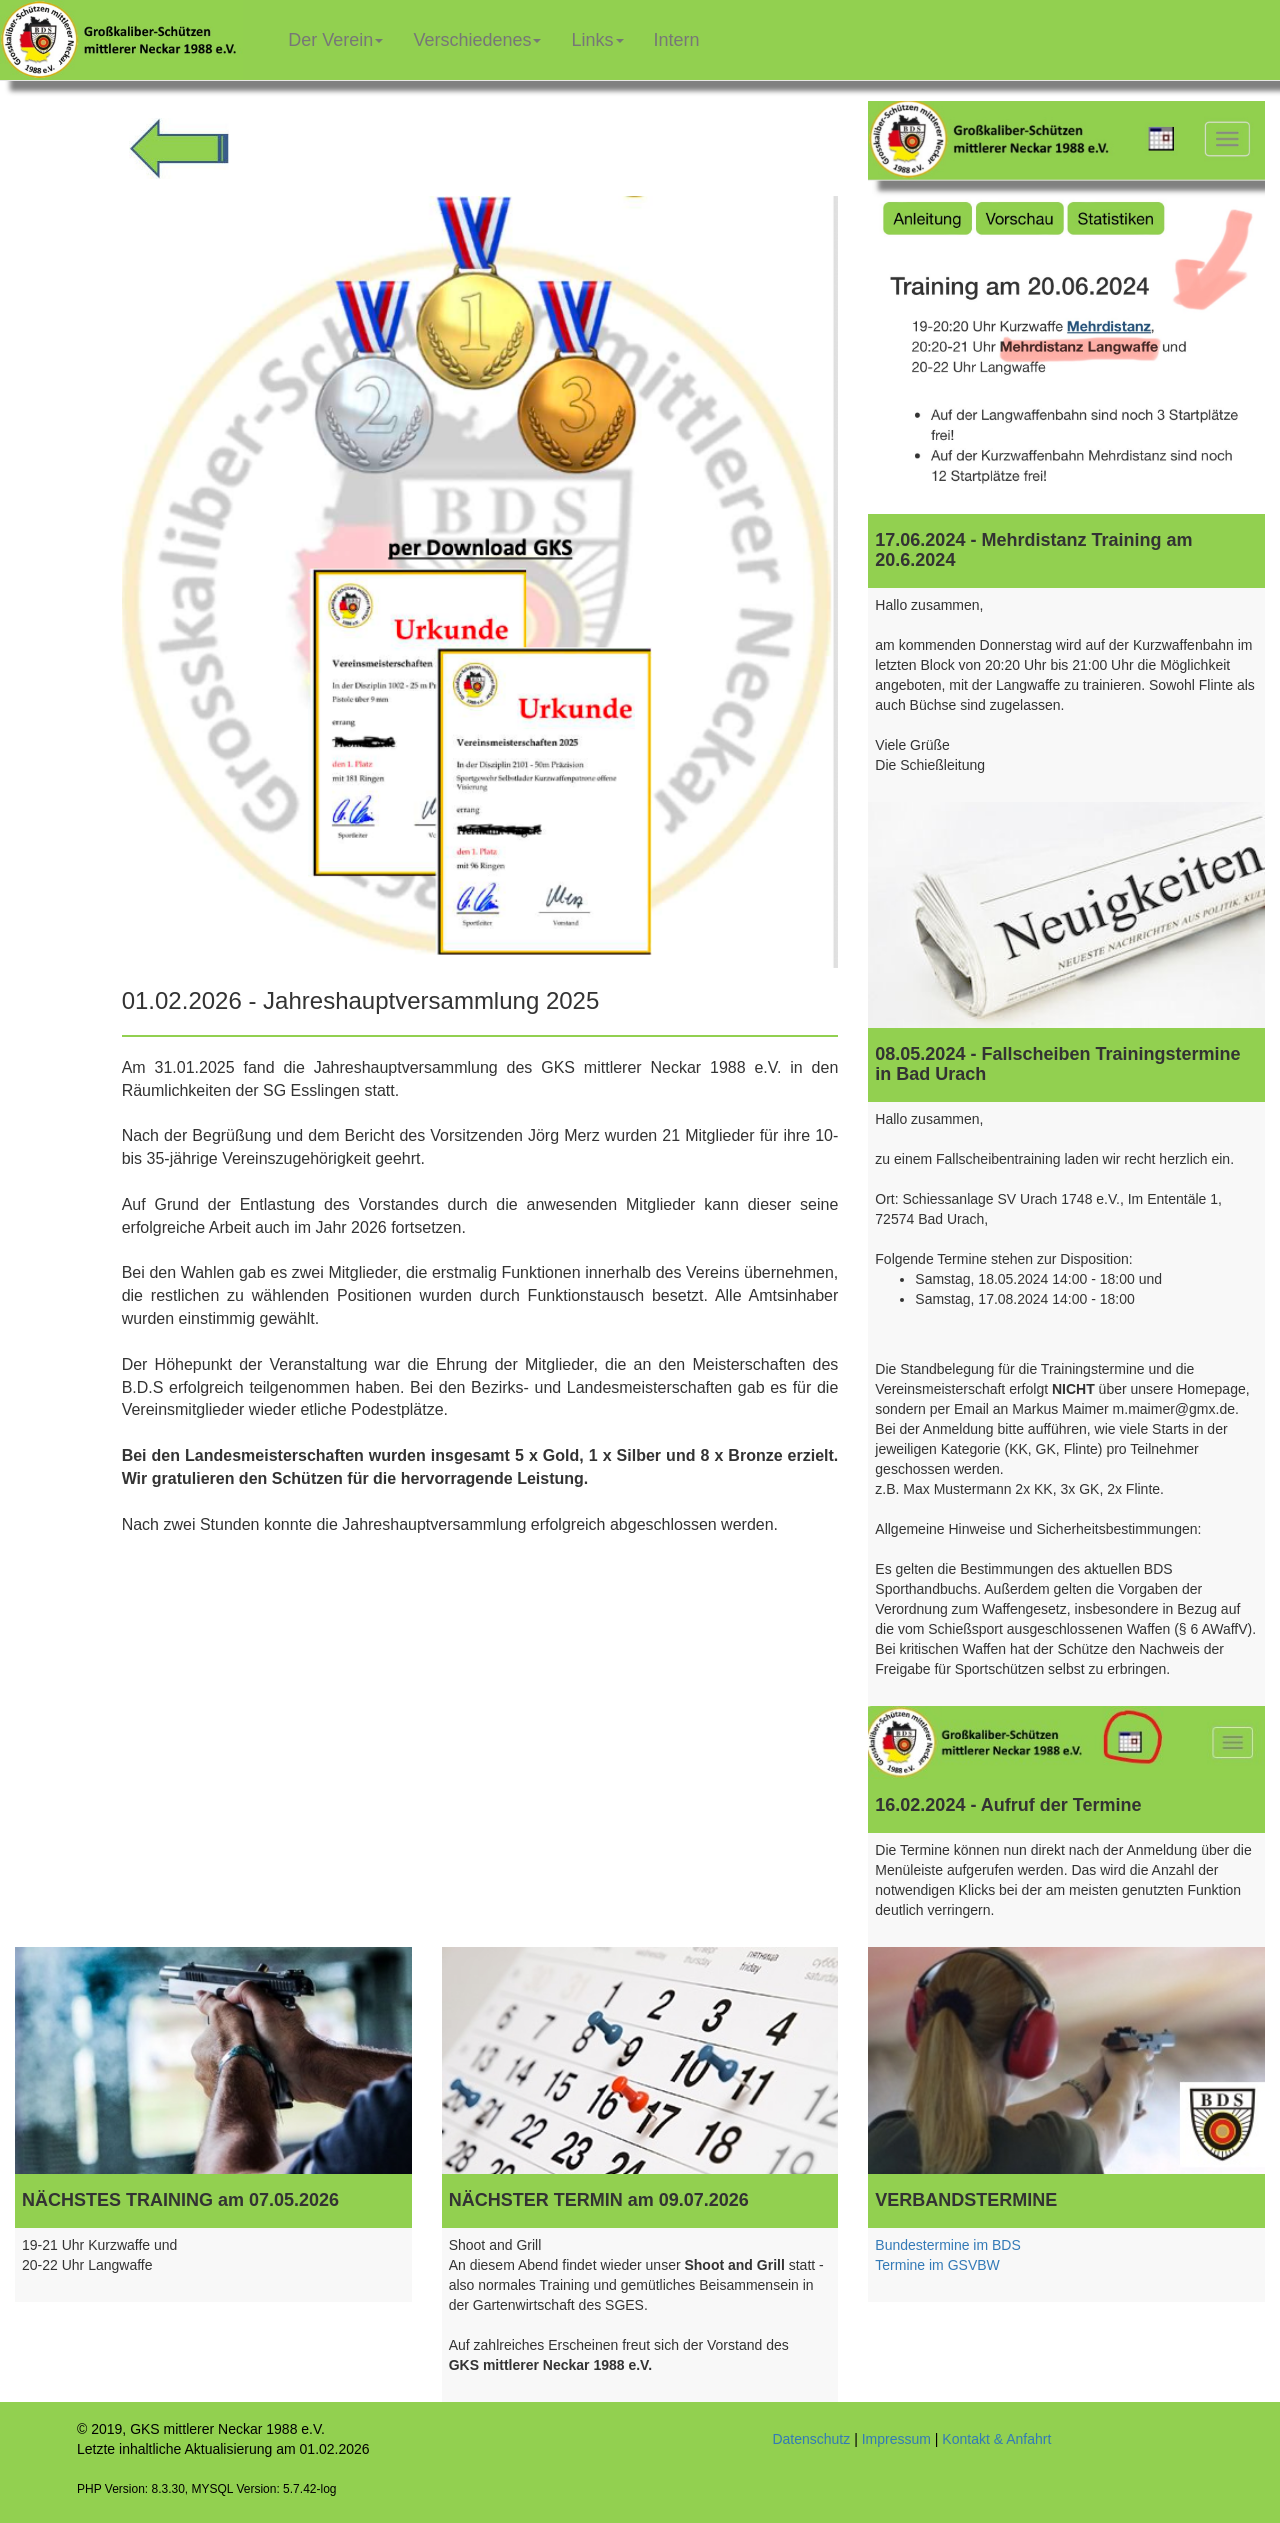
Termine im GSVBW (937, 2265)
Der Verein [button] (335, 40)
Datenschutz (811, 2439)
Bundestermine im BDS (948, 2245)
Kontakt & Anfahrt (996, 2439)
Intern (684, 32)
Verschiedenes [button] (477, 40)
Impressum (896, 2439)
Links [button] (597, 40)
